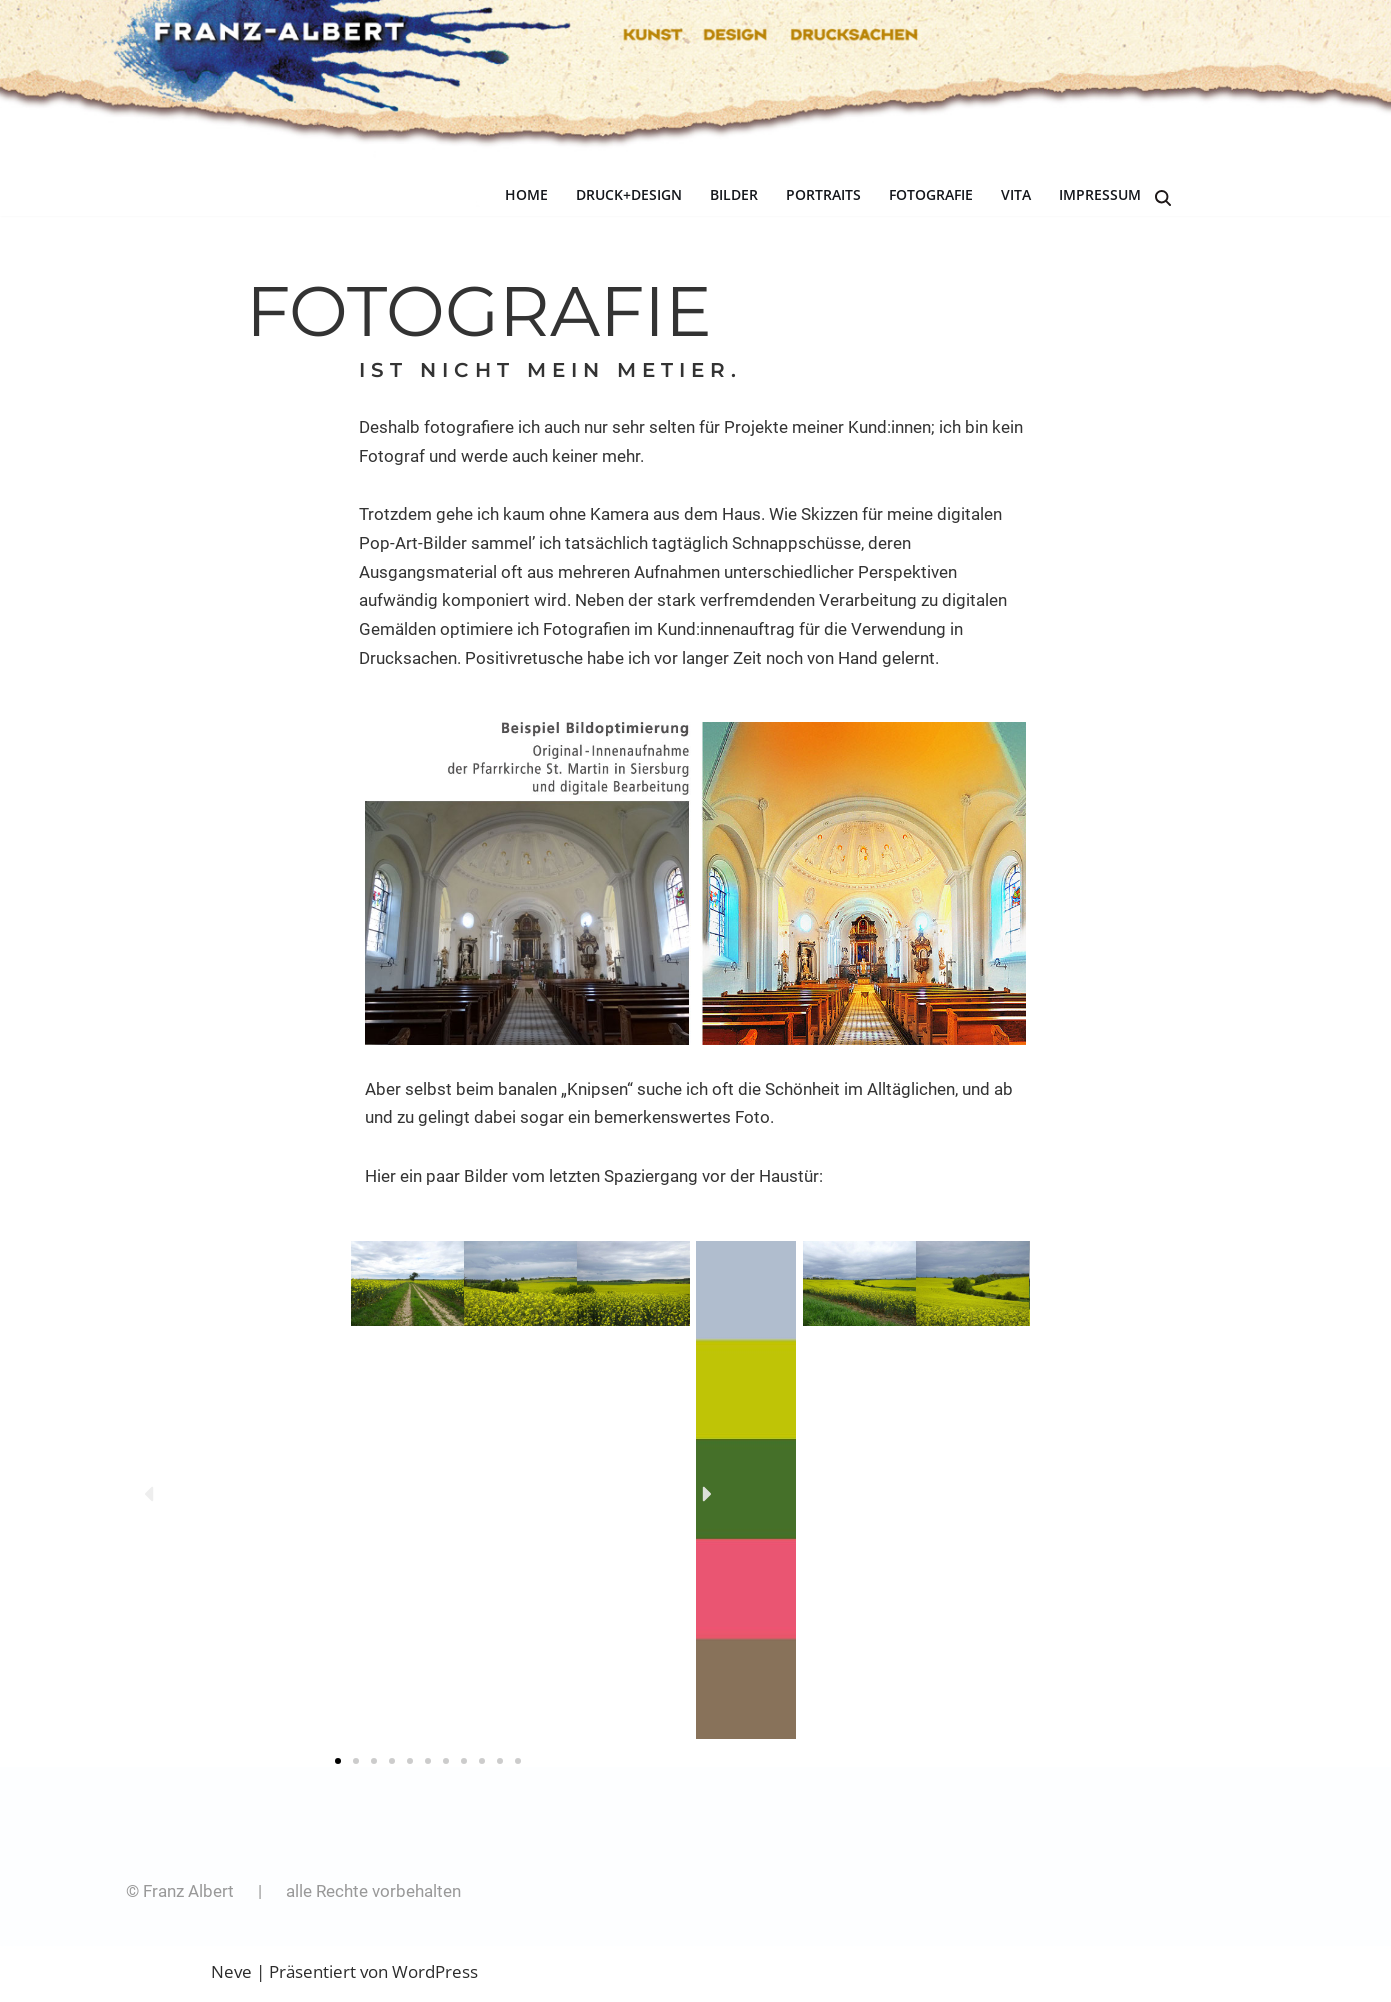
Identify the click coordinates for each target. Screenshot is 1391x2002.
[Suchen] (1163, 198)
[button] (148, 1496)
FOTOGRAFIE (931, 195)
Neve (231, 1974)
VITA (1016, 195)
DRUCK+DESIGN (629, 195)
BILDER (734, 195)
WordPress (435, 1974)
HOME (526, 195)
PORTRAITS (823, 195)
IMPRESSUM (1100, 195)
